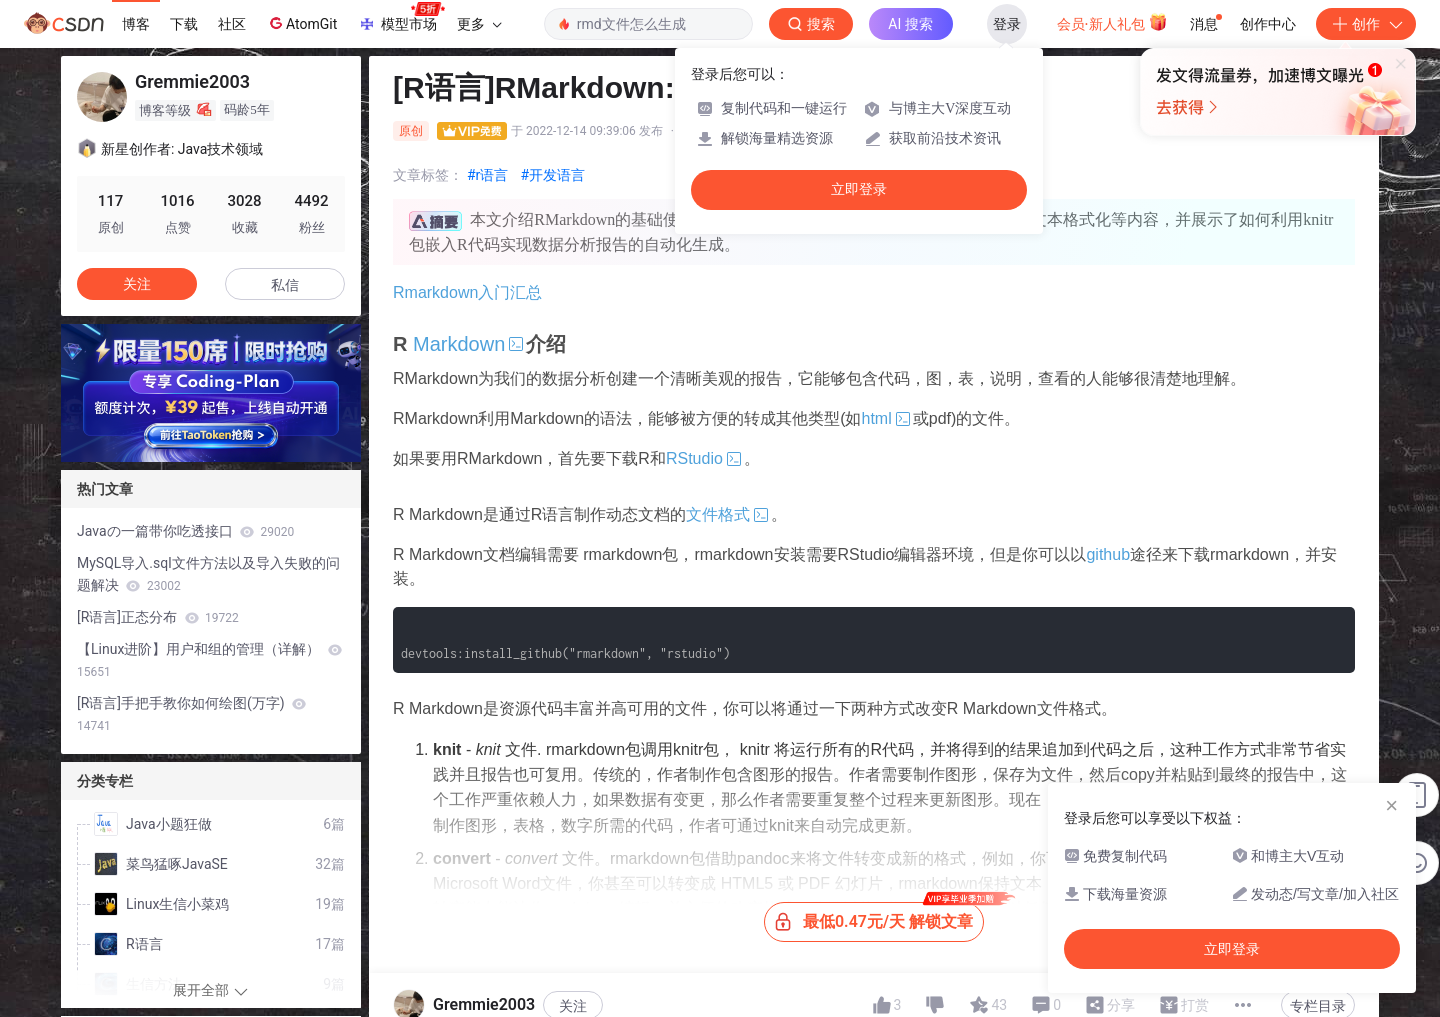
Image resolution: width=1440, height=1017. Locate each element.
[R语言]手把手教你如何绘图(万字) (191, 714)
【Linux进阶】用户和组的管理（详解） (209, 660)
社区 (232, 24)
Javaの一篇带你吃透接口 (185, 531)
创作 (1366, 24)
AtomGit (301, 23)
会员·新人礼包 (1112, 22)
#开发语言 (552, 175)
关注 (573, 978)
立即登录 (859, 189)
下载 (184, 24)
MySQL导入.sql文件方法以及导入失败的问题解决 (208, 574)
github (1108, 554)
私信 (285, 285)
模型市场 (401, 18)
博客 (136, 24)
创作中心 (1268, 24)
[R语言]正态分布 (158, 617)
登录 (1007, 24)
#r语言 (487, 175)
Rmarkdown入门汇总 (467, 292)
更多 (479, 24)
